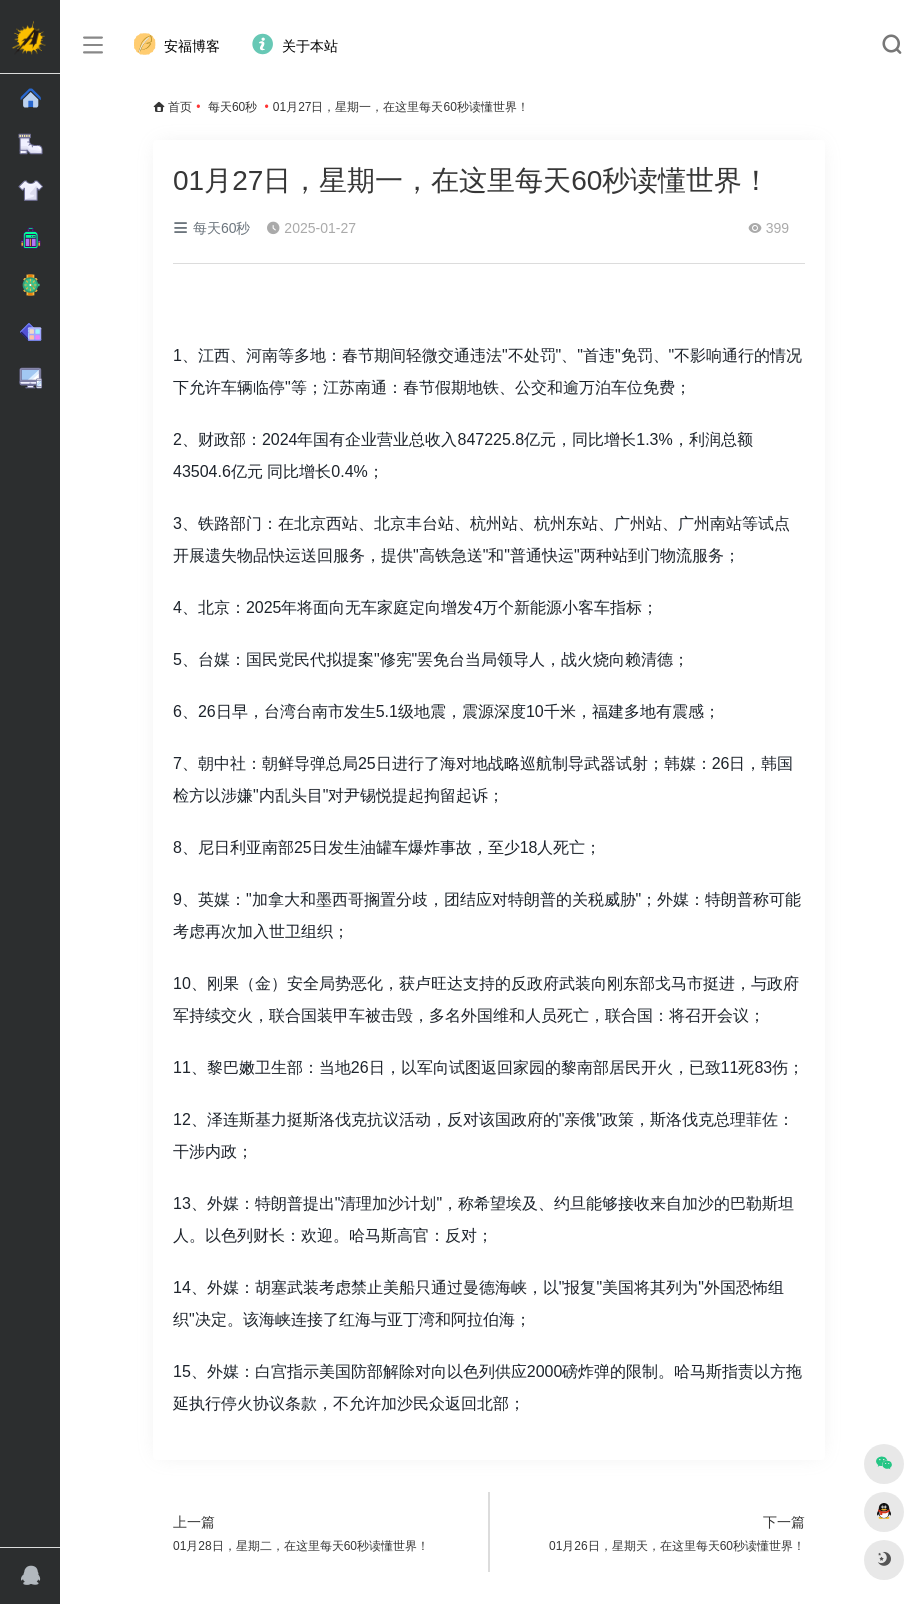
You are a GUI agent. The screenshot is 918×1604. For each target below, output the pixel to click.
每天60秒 (232, 107)
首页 (180, 107)
